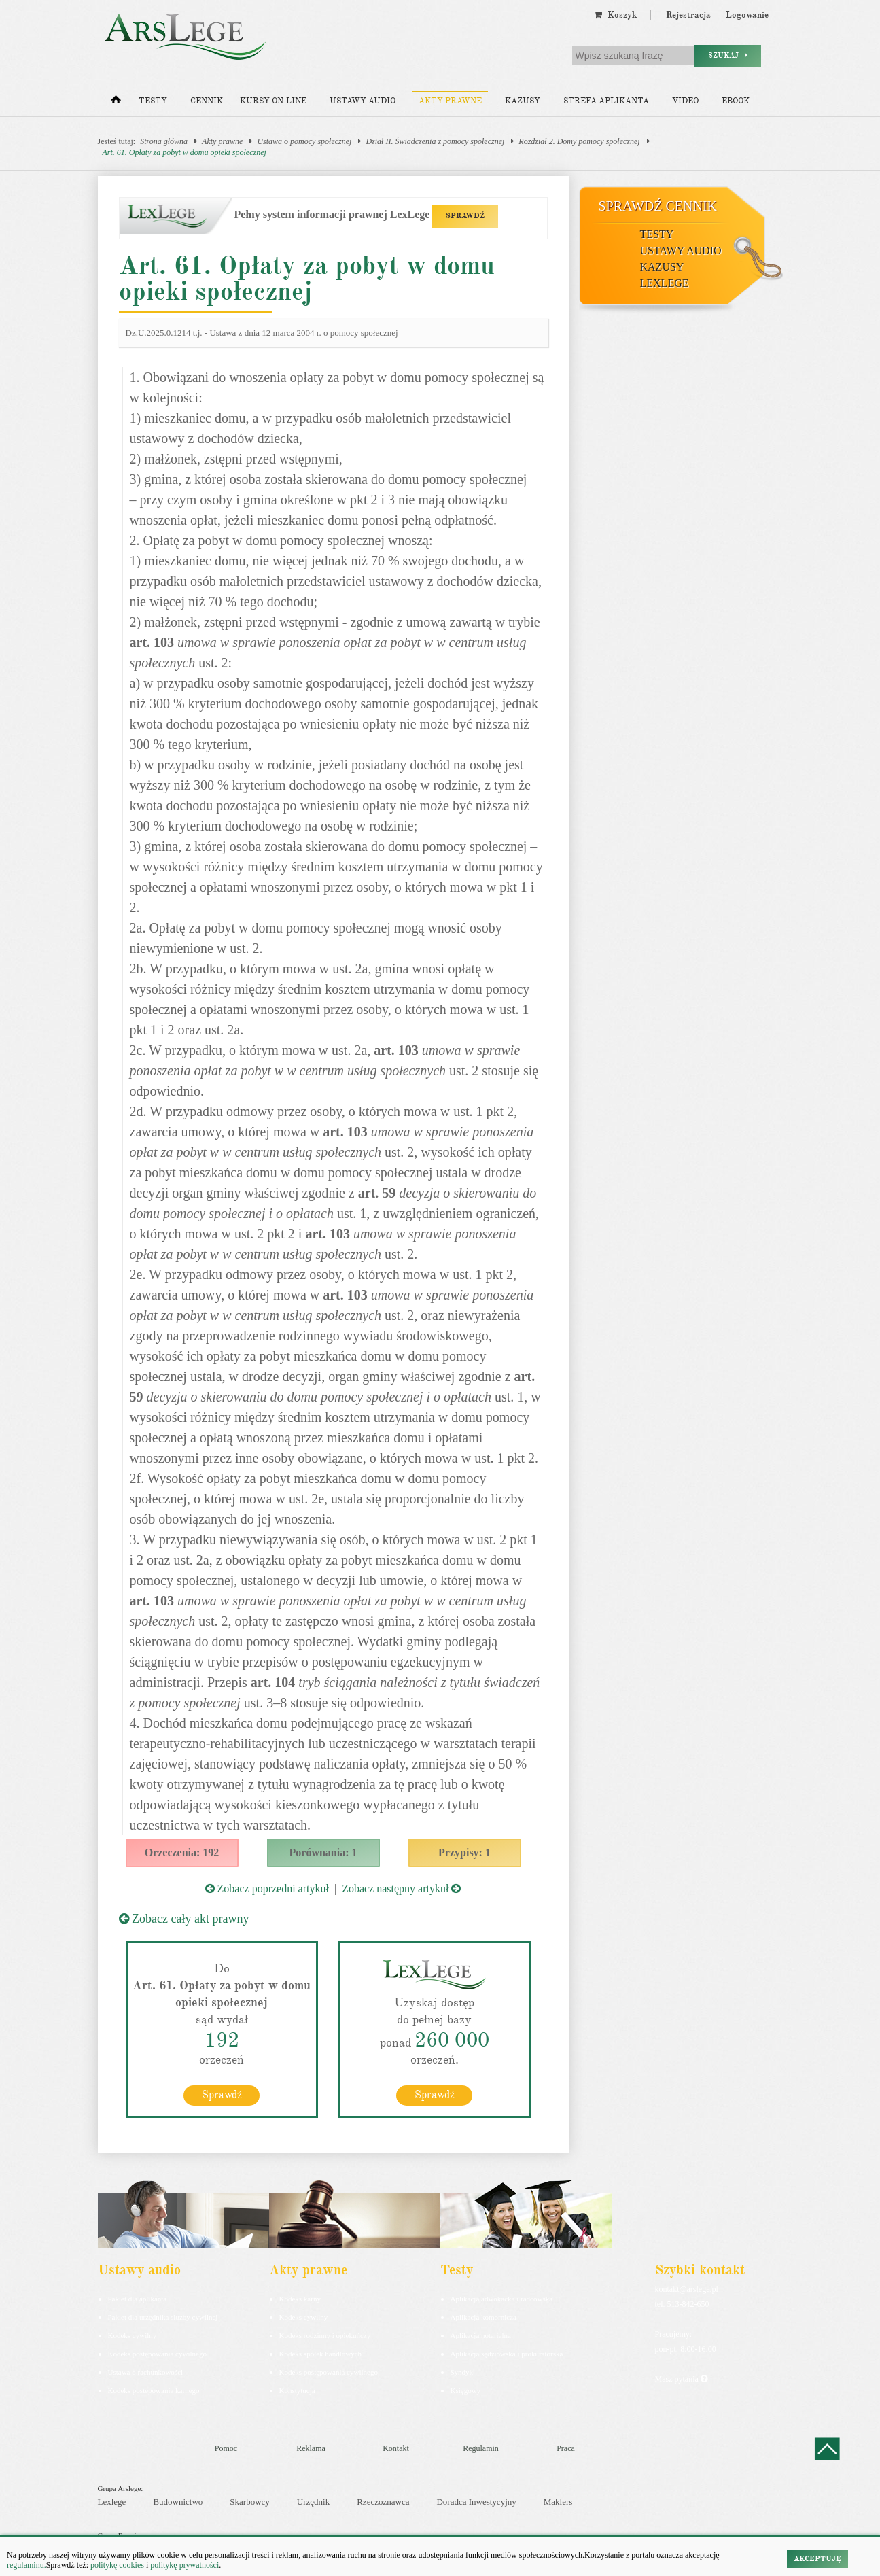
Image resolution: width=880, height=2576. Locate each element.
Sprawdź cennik (658, 205)
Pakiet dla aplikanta (137, 2298)
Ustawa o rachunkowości (145, 2371)
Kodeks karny (300, 2298)
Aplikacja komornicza (483, 2316)
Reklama (310, 2447)
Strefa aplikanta (606, 101)
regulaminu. (26, 2565)
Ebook (736, 101)
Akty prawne (450, 101)
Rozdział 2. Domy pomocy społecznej (578, 141)
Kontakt (396, 2447)
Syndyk (462, 2371)
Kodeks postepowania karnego (154, 2390)
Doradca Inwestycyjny (476, 2501)
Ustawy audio (362, 101)
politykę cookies (117, 2565)
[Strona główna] (116, 102)
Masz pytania (681, 2378)
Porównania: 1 (323, 1852)
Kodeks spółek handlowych (320, 2353)
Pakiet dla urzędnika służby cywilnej (163, 2316)
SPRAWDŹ (465, 215)
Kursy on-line (273, 101)
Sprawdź (222, 2094)
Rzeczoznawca (383, 2501)
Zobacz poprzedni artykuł (267, 1888)
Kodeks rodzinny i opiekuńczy (325, 2335)
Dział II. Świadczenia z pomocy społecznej (435, 141)
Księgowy (466, 2390)
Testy (153, 101)
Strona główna (164, 141)
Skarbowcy (250, 2501)
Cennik (206, 101)
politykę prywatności (184, 2565)
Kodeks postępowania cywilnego (157, 2353)
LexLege (664, 283)
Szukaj (727, 55)
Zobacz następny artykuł (401, 1888)
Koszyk (615, 15)
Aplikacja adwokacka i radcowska (502, 2298)
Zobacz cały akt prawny (184, 1919)
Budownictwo (178, 2501)
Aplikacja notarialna (481, 2335)
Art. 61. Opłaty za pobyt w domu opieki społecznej (184, 152)
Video (685, 101)
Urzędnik (313, 2501)
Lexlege (112, 2501)
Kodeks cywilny (132, 2335)
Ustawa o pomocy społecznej (304, 141)
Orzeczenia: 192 (182, 1852)
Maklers (558, 2501)
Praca (566, 2447)
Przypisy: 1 (464, 1852)
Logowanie (747, 15)
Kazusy (522, 101)
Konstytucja (297, 2390)
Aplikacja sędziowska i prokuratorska (507, 2353)
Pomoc (226, 2447)
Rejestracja (688, 15)
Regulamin (481, 2447)
